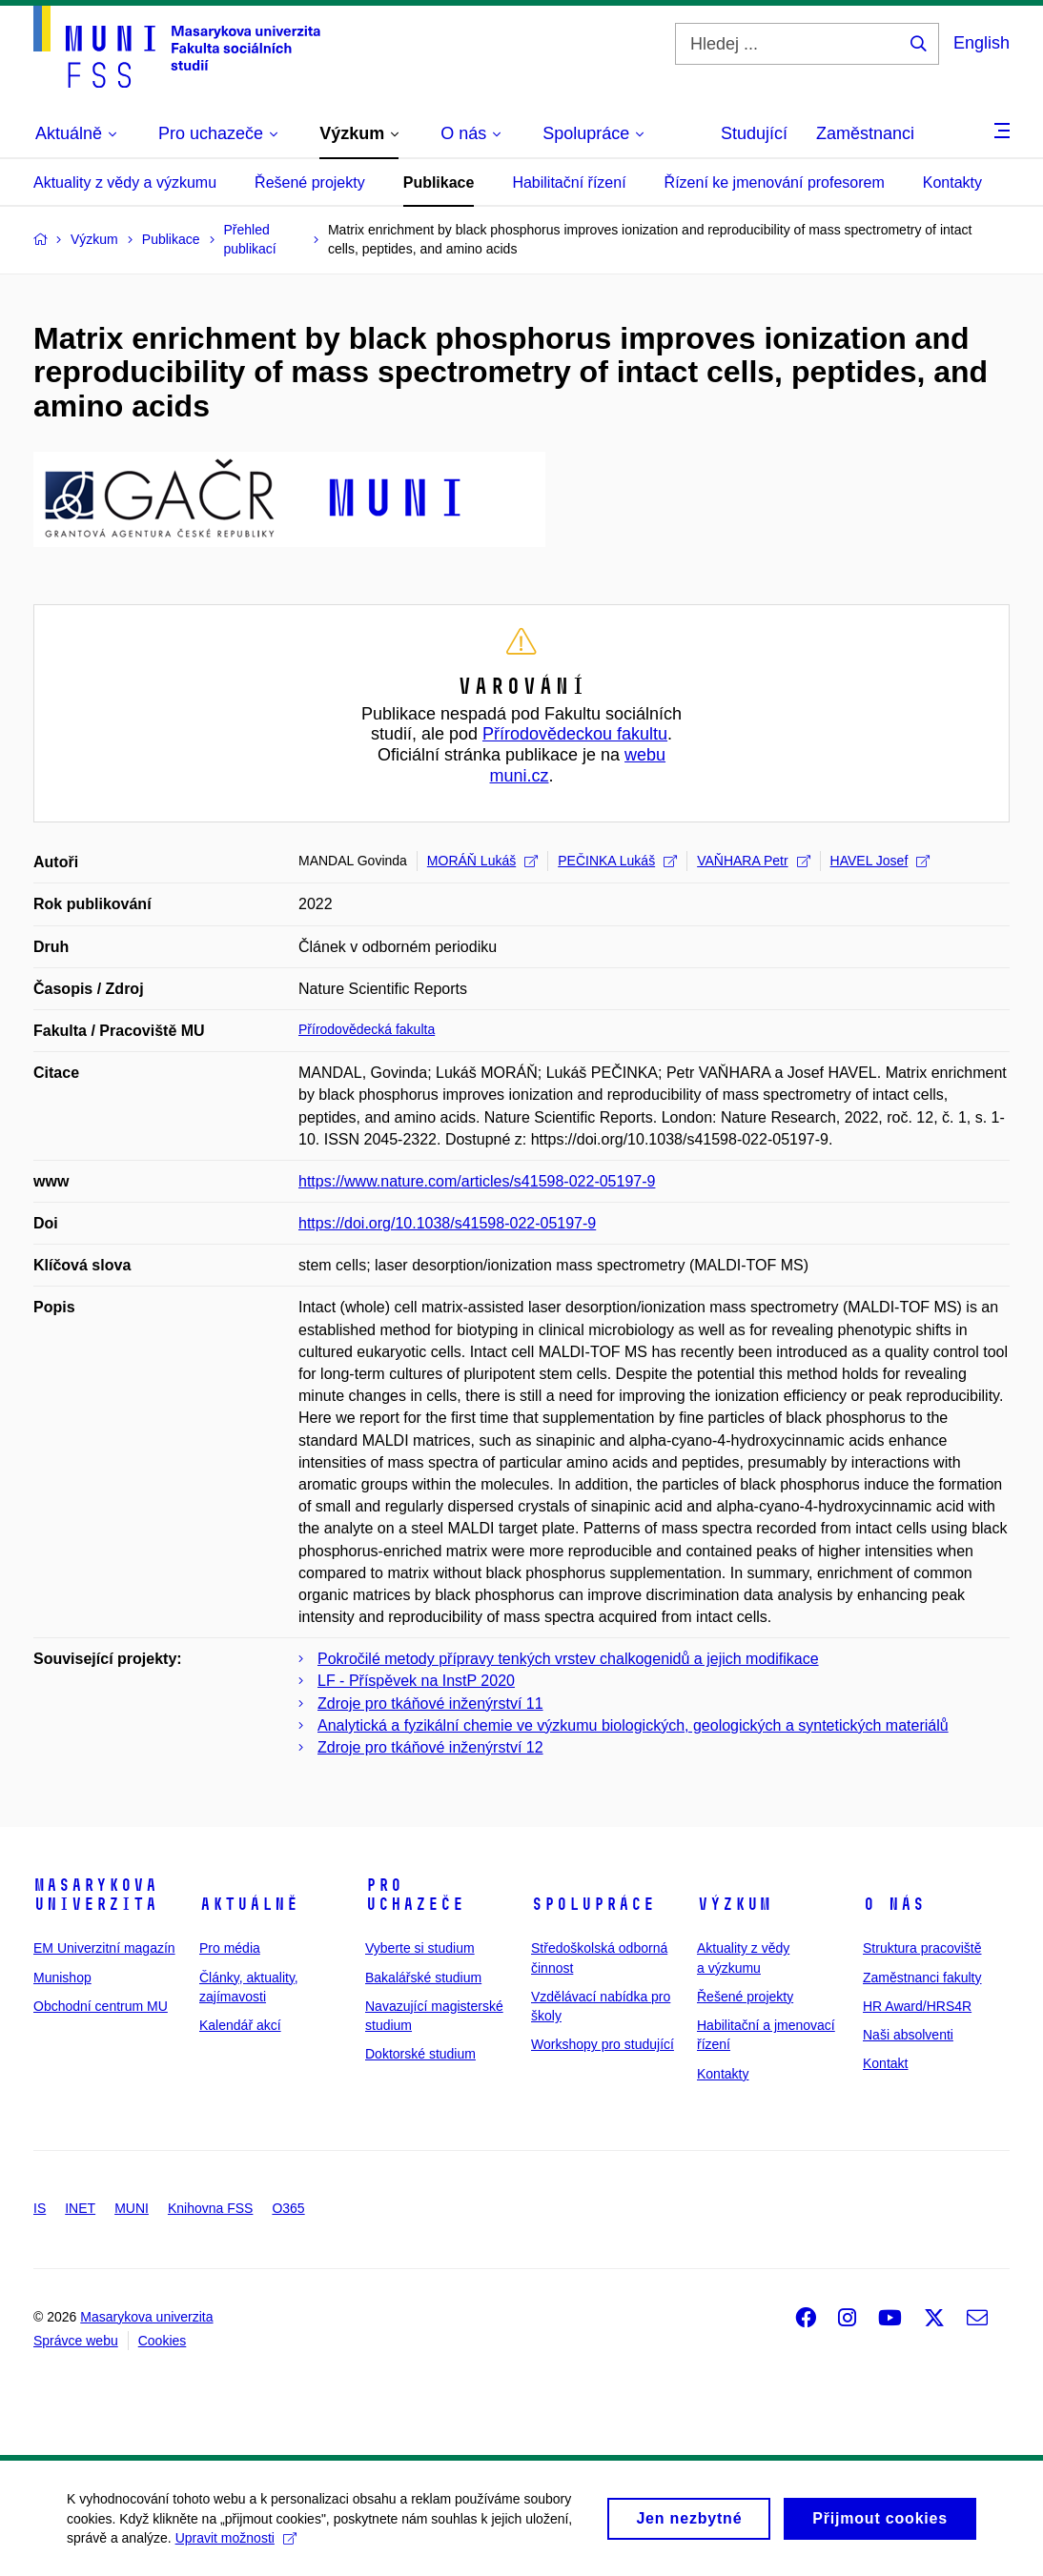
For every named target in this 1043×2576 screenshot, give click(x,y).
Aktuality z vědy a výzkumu (124, 182)
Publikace (439, 182)
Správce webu (75, 2340)
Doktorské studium (420, 2053)
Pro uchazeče (414, 1895)
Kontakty (952, 182)
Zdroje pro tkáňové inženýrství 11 (430, 1703)
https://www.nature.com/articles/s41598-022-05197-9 (476, 1181)
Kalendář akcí (240, 2025)
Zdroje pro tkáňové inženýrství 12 (430, 1747)
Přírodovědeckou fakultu (574, 733)
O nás (894, 1904)
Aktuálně (248, 1904)
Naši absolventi (908, 2034)
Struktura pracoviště (922, 1948)
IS (39, 2208)
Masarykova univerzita (95, 1895)
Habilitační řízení (568, 182)
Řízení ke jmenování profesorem (775, 182)
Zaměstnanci (865, 133)
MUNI (131, 2208)
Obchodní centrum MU (100, 2006)
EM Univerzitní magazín (104, 1948)
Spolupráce (593, 1904)
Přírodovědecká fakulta (366, 1029)
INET (80, 2208)
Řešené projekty (310, 182)
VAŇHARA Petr (753, 860)
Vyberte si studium (420, 1948)
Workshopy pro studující (602, 2044)
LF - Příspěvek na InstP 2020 (416, 1681)
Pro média (229, 1948)
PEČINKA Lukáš (617, 860)
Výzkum (734, 1904)
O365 (288, 2208)
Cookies (162, 2340)
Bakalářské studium (423, 1977)
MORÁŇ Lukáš (482, 860)
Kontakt (885, 2063)
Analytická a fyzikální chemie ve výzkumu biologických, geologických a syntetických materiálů (633, 1725)
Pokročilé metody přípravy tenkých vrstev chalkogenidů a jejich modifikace (568, 1659)
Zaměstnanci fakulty (922, 1977)
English (981, 42)
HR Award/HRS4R (917, 2006)
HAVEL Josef (880, 860)
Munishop (62, 1977)
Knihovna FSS (211, 2208)
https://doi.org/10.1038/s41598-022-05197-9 (447, 1223)
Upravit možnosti (236, 2543)
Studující (754, 133)
